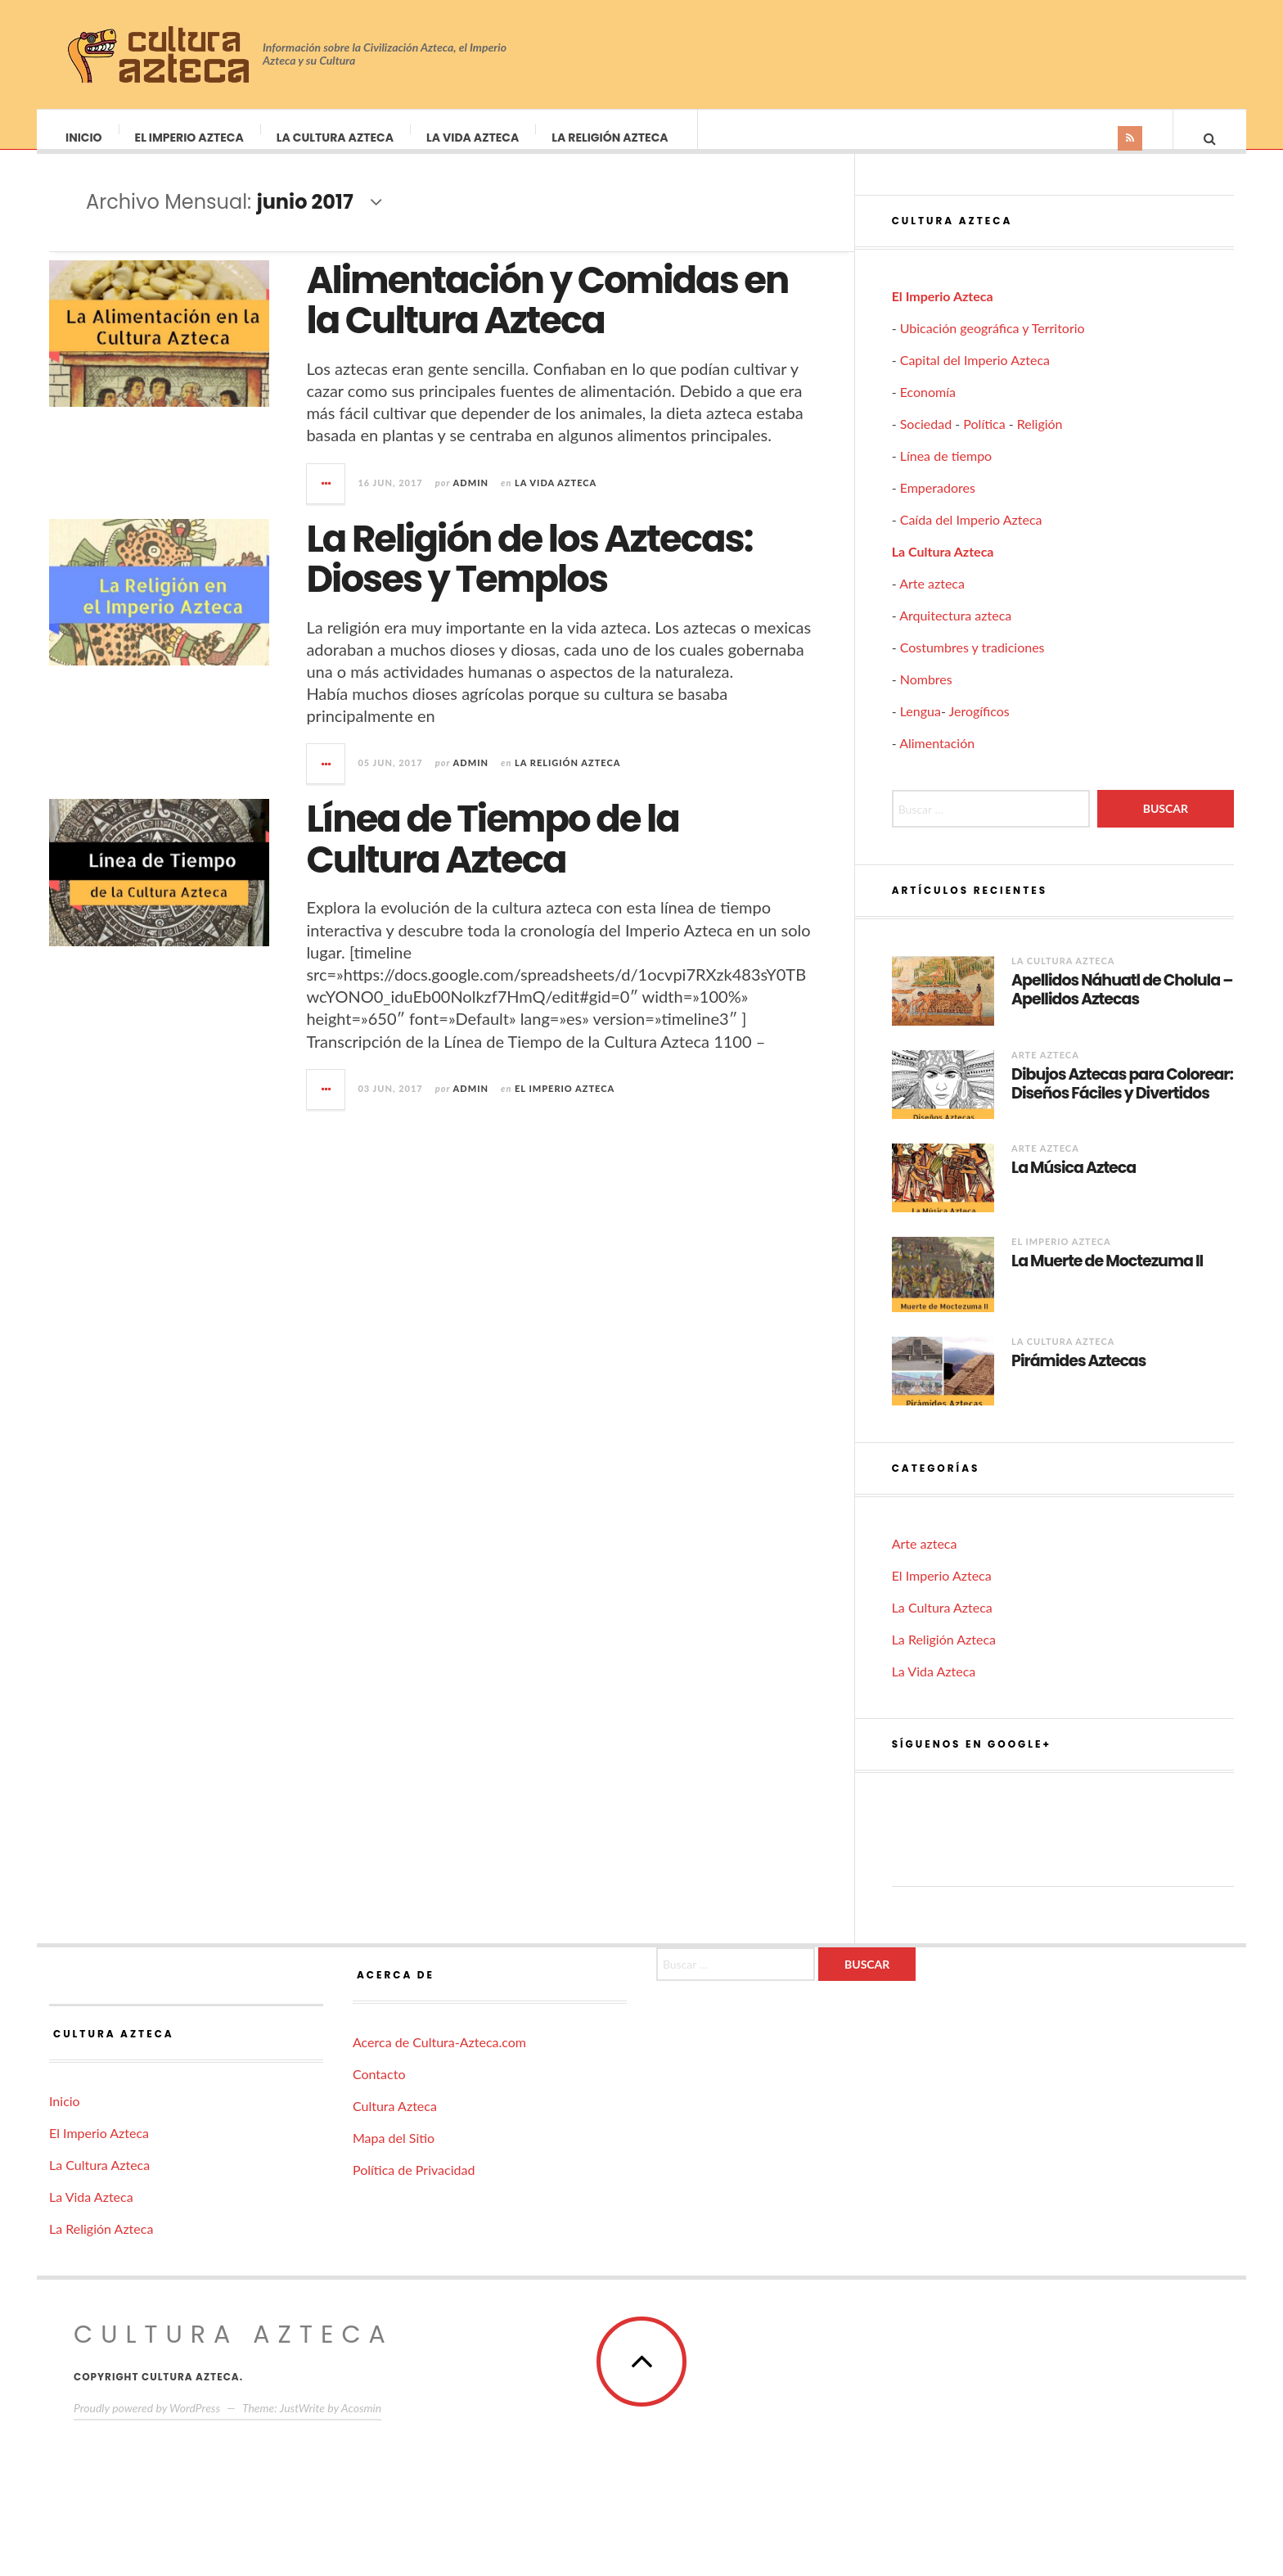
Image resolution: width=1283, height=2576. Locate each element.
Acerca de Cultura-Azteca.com (439, 2058)
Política (984, 440)
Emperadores (937, 504)
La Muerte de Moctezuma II (1107, 1278)
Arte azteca (932, 599)
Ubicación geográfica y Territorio (992, 344)
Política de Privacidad (414, 2186)
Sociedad (926, 440)
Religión (1040, 440)
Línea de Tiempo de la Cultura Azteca (492, 856)
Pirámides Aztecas (1078, 1378)
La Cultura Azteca (335, 137)
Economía (928, 408)
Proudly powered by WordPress (147, 2424)
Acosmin (361, 2424)
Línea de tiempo (946, 472)
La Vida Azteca (473, 137)
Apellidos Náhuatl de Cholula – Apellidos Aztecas (1121, 1007)
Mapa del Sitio (393, 2154)
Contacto (379, 2090)
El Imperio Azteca (190, 137)
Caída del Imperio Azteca (971, 536)
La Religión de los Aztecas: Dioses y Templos (529, 576)
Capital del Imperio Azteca (975, 376)
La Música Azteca (1073, 1184)
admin (470, 499)
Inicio (84, 137)
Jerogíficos (978, 727)
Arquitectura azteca (955, 631)
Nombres (926, 695)
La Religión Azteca (610, 137)
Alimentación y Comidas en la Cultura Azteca (547, 317)
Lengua (920, 727)
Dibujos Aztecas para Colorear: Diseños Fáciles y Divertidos (1122, 1101)
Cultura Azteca (395, 2122)
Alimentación (937, 759)
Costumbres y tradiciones (972, 663)
